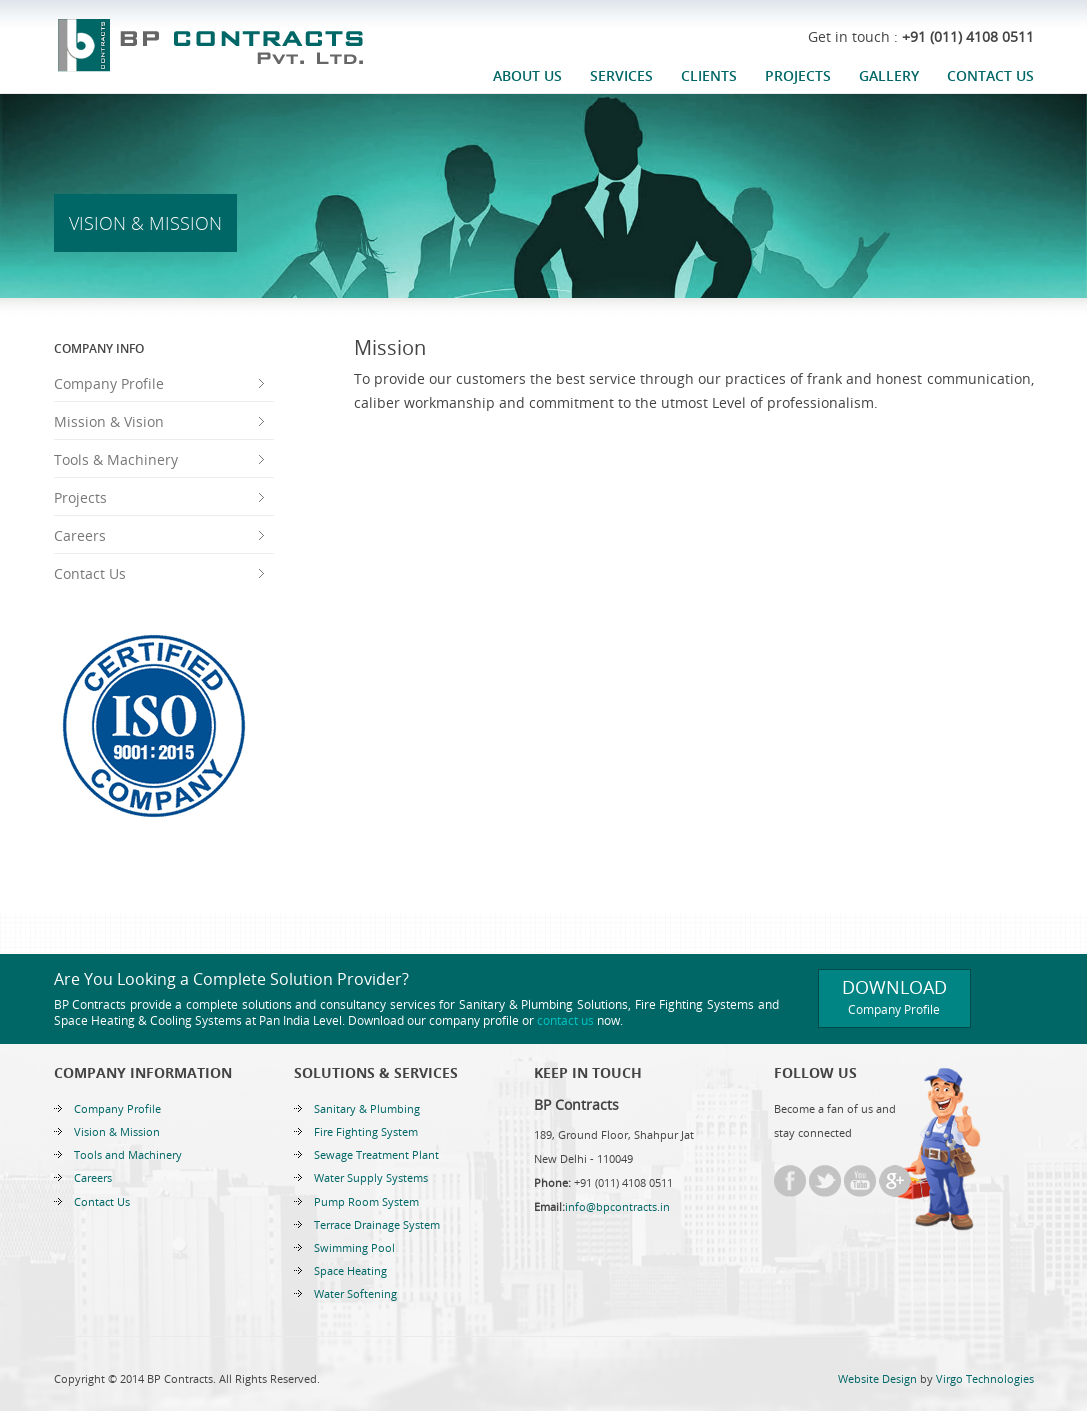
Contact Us (990, 75)
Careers (80, 535)
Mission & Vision (109, 421)
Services (621, 75)
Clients (709, 75)
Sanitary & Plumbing (367, 1108)
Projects (798, 75)
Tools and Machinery (128, 1154)
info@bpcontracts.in (617, 1206)
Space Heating (350, 1270)
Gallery (889, 75)
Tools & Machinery (116, 459)
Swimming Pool (354, 1247)
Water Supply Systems (371, 1177)
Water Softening (355, 1293)
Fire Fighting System (366, 1131)
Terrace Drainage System (377, 1224)
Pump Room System (366, 1201)
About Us (527, 75)
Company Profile (109, 383)
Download (894, 996)
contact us (565, 1020)
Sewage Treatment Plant (376, 1154)
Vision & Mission (117, 1131)
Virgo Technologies (985, 1378)
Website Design (877, 1378)
